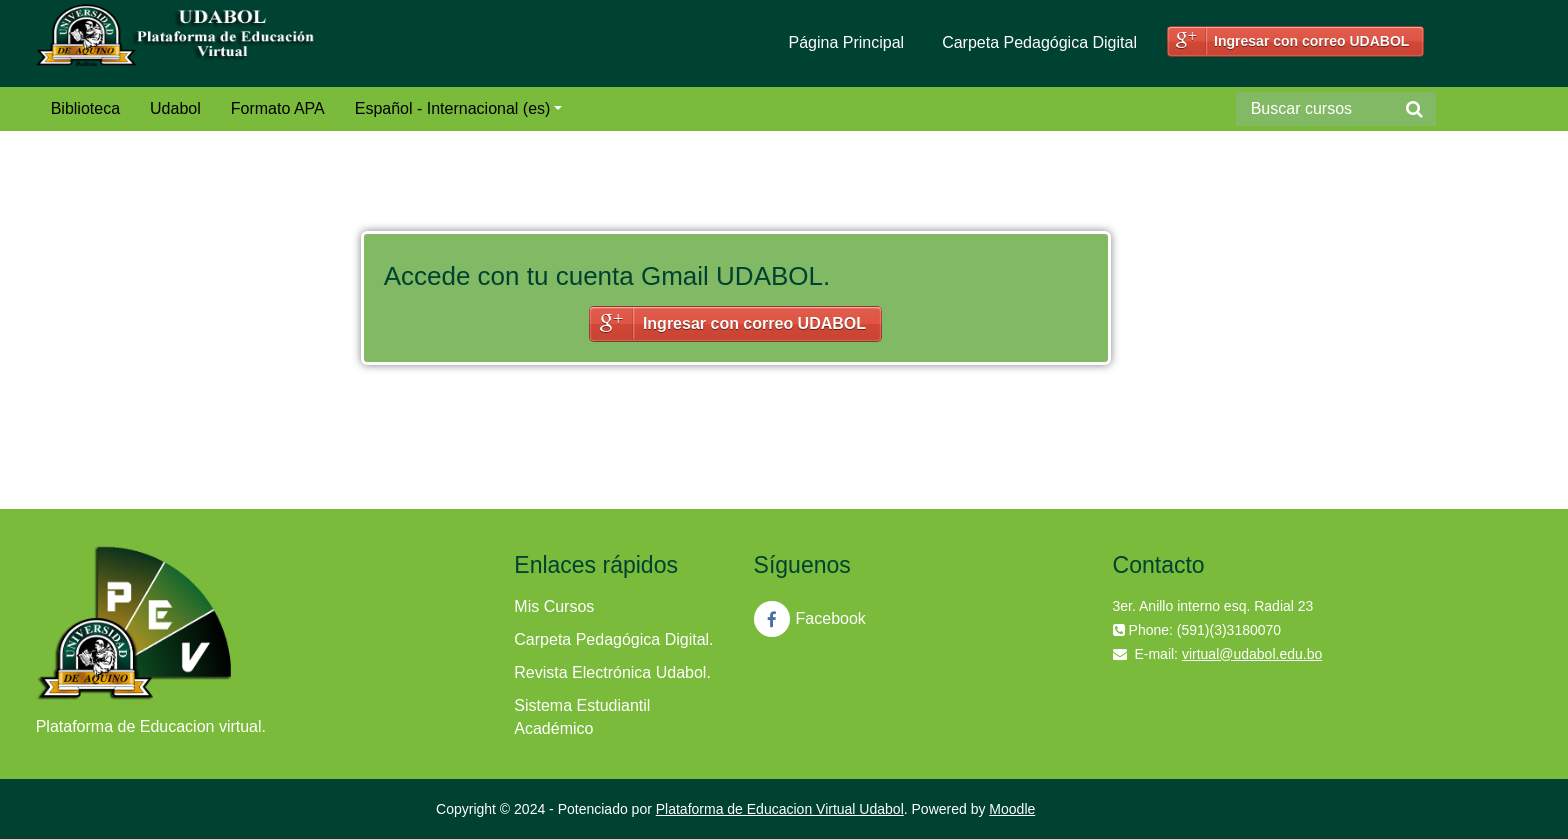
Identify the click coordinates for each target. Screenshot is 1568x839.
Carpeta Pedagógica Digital (1039, 42)
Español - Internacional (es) (459, 108)
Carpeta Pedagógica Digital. (613, 639)
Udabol (175, 108)
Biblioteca (85, 108)
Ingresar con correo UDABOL (1311, 41)
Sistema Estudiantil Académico (582, 717)
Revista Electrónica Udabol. (612, 672)
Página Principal (847, 42)
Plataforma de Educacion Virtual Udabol (780, 809)
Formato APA (278, 108)
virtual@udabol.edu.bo (1252, 654)
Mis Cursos (554, 606)
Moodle (1012, 809)
